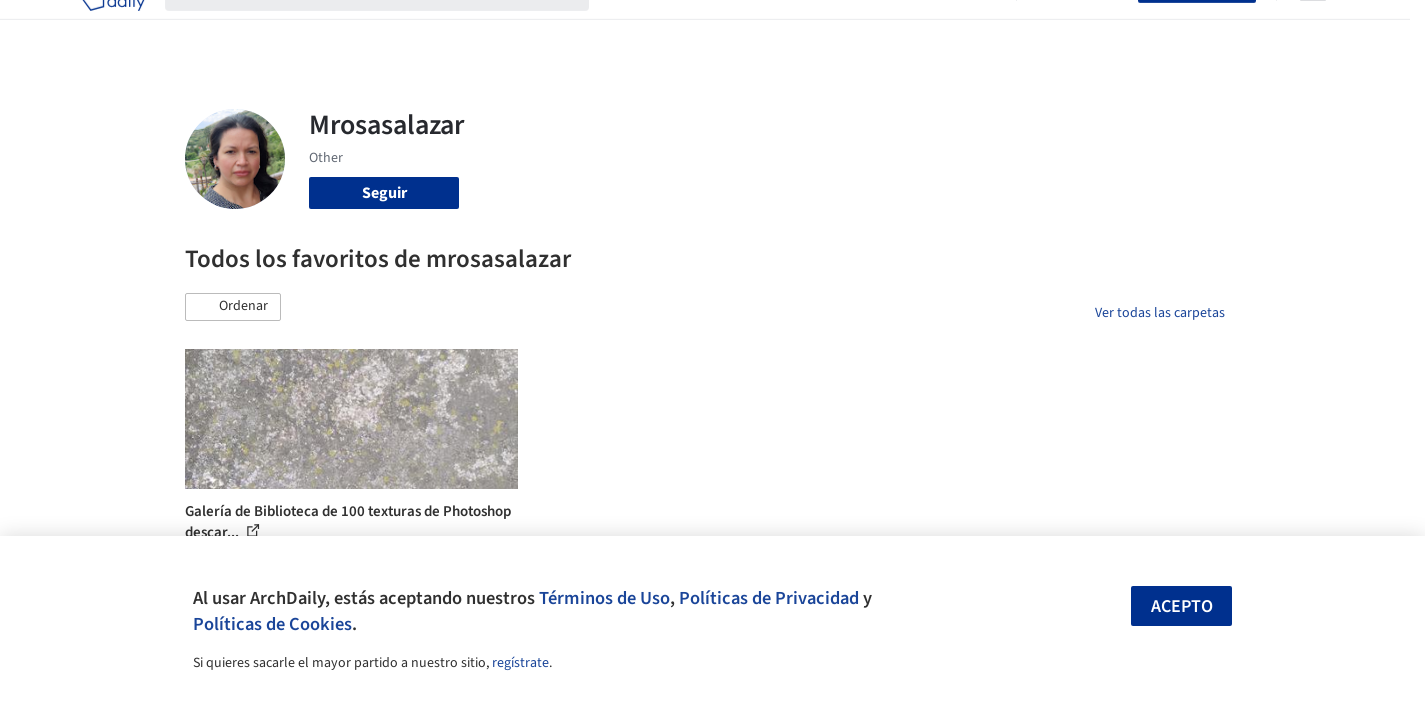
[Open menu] (1313, 28)
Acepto (1182, 606)
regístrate (520, 663)
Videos (973, 28)
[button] (233, 307)
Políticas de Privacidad (769, 598)
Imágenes (699, 28)
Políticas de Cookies (272, 624)
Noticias (906, 28)
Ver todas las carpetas (1160, 313)
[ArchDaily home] (113, 28)
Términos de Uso (604, 598)
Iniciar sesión (1081, 28)
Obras (629, 28)
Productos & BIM (805, 28)
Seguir (384, 193)
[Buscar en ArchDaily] (393, 28)
